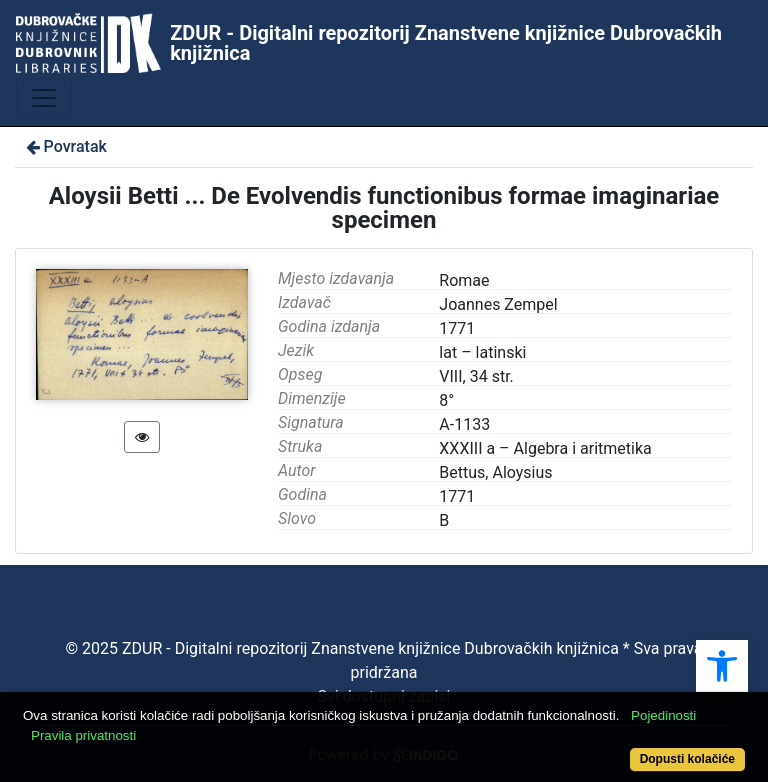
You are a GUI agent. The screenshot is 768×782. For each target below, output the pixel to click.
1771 (457, 496)
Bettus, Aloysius (495, 472)
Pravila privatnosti (83, 735)
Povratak (65, 146)
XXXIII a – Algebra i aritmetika (545, 448)
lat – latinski (482, 352)
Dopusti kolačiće (687, 759)
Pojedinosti (663, 715)
